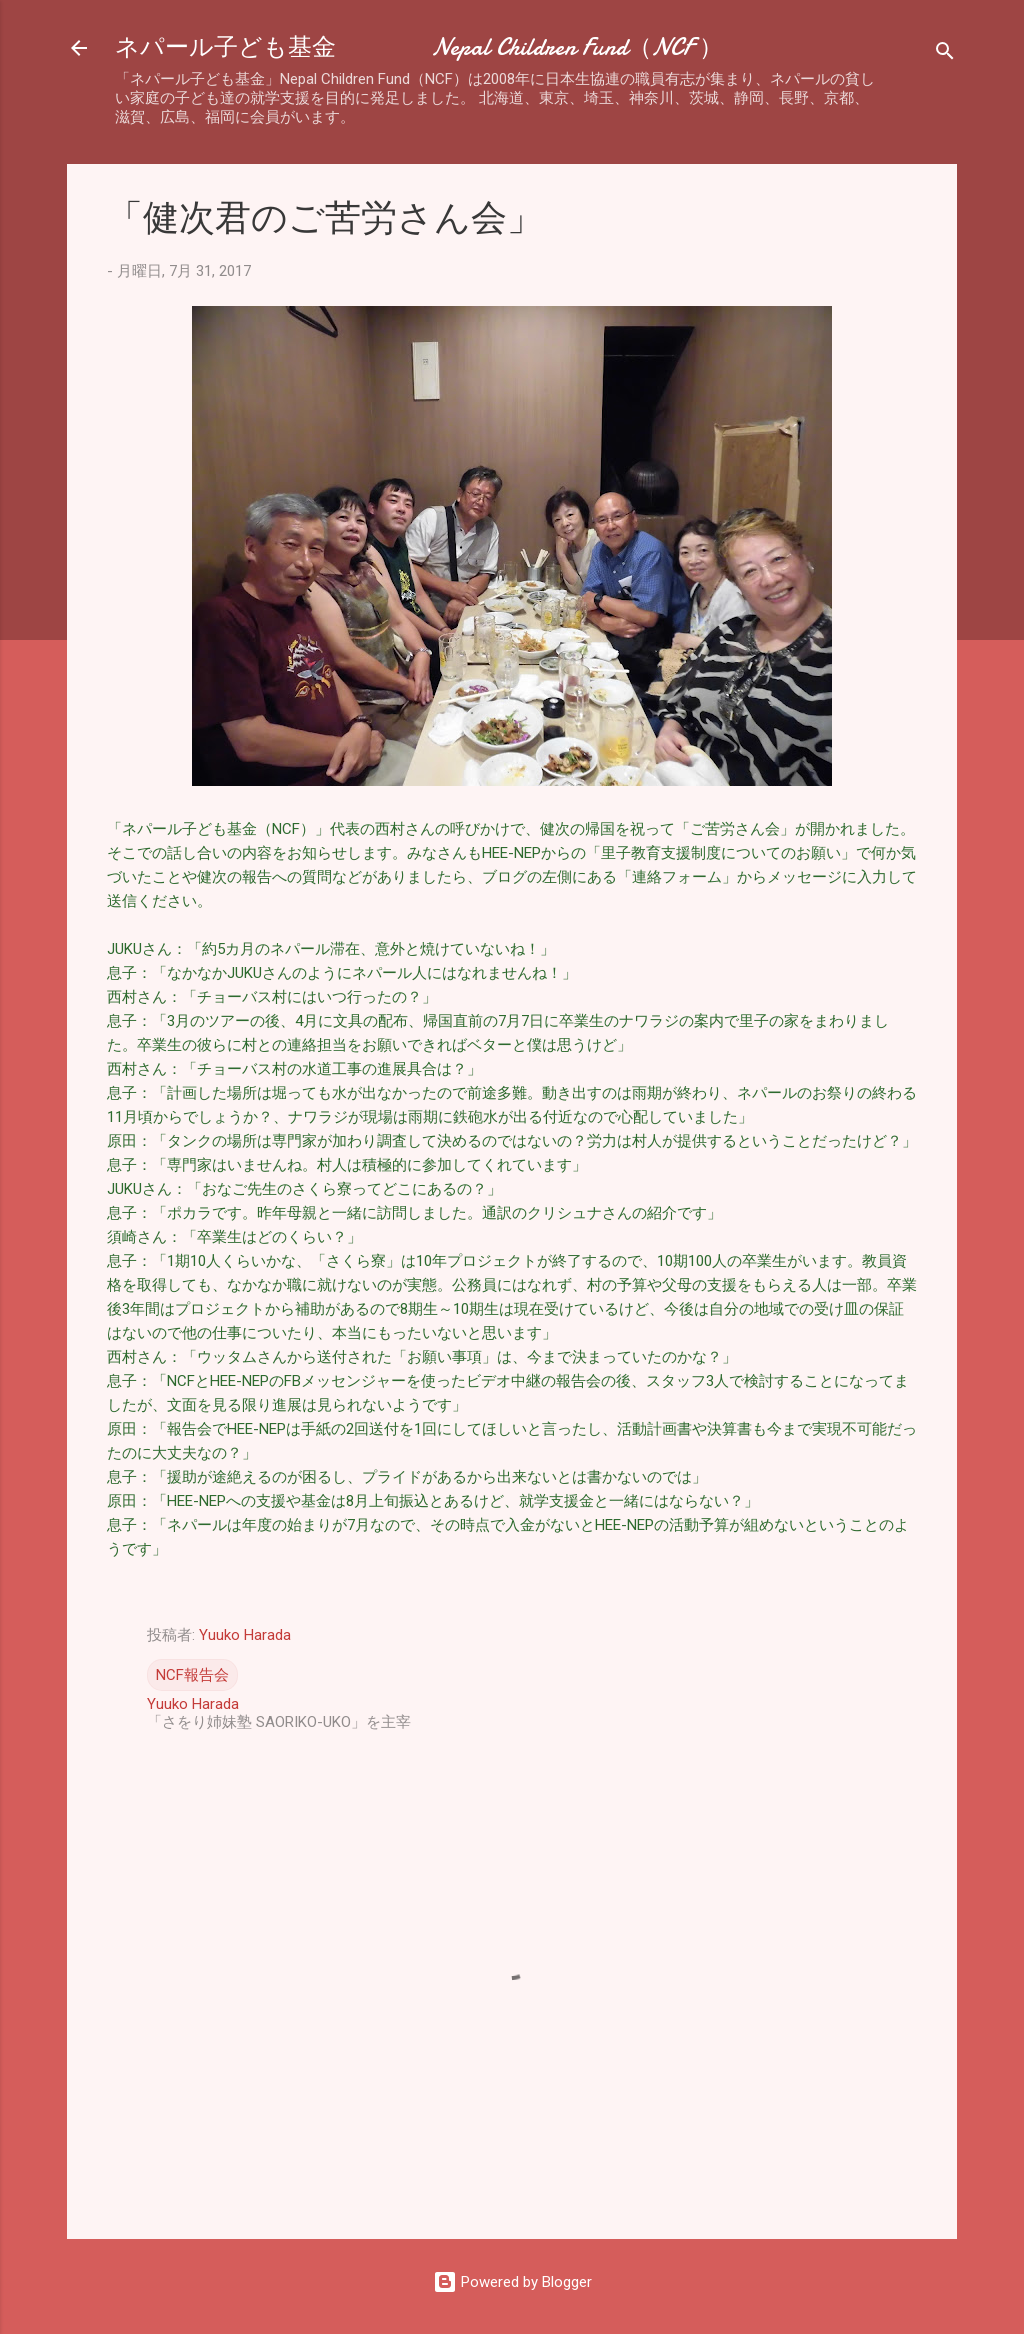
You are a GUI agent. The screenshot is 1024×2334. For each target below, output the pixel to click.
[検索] (945, 54)
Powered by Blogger (512, 2282)
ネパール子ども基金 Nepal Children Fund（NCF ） (419, 47)
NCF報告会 (192, 1675)
